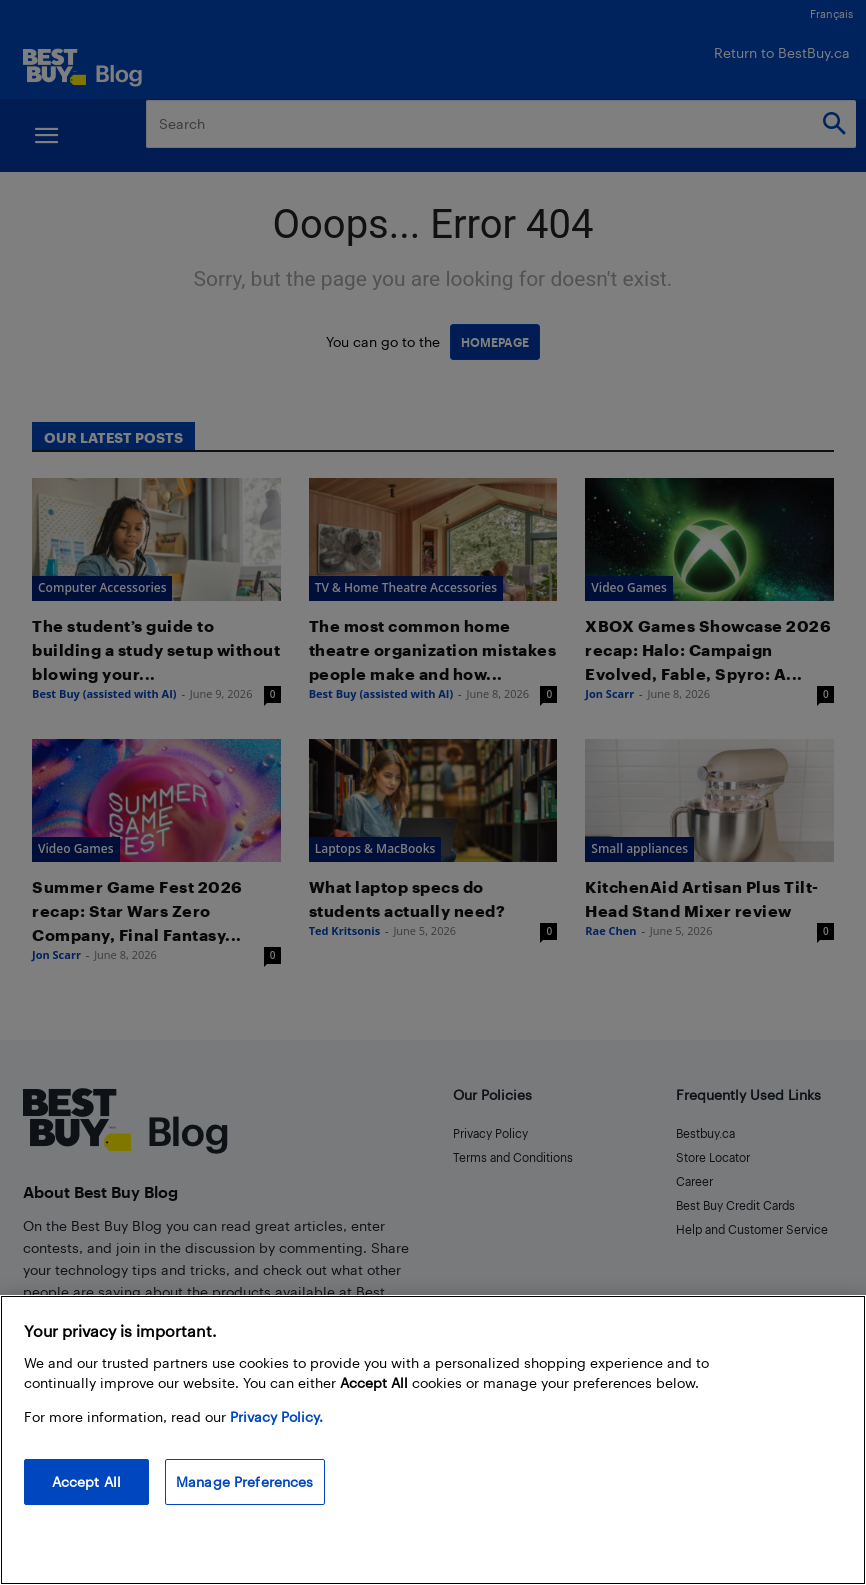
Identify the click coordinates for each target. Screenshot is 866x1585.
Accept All (86, 1481)
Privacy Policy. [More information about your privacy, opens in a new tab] (276, 1416)
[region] (433, 1440)
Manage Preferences (245, 1481)
